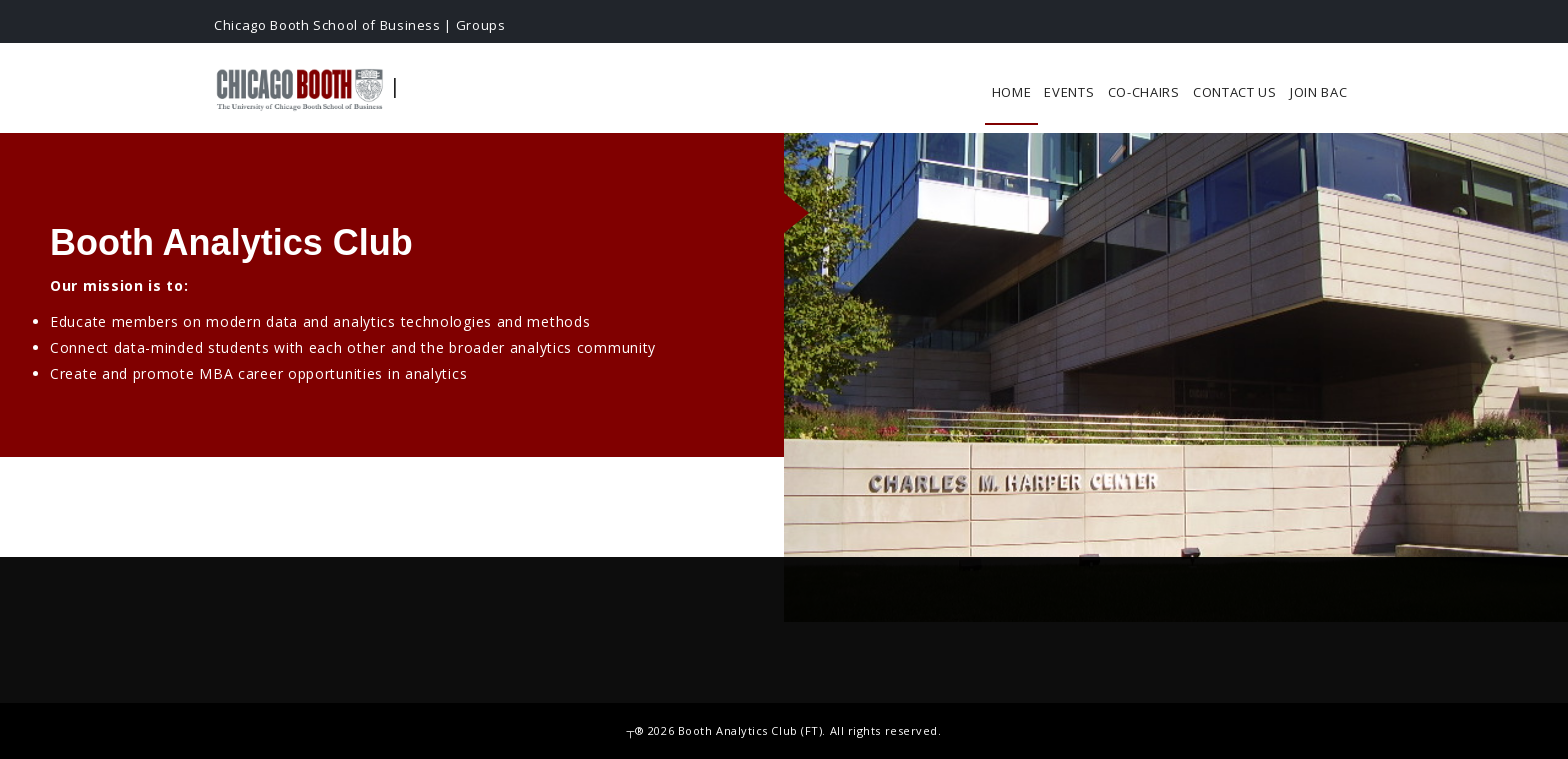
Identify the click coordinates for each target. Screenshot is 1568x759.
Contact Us (1235, 92)
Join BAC (1319, 92)
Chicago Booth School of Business (327, 25)
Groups (481, 25)
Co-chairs (1144, 92)
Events (1069, 92)
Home (1012, 92)
